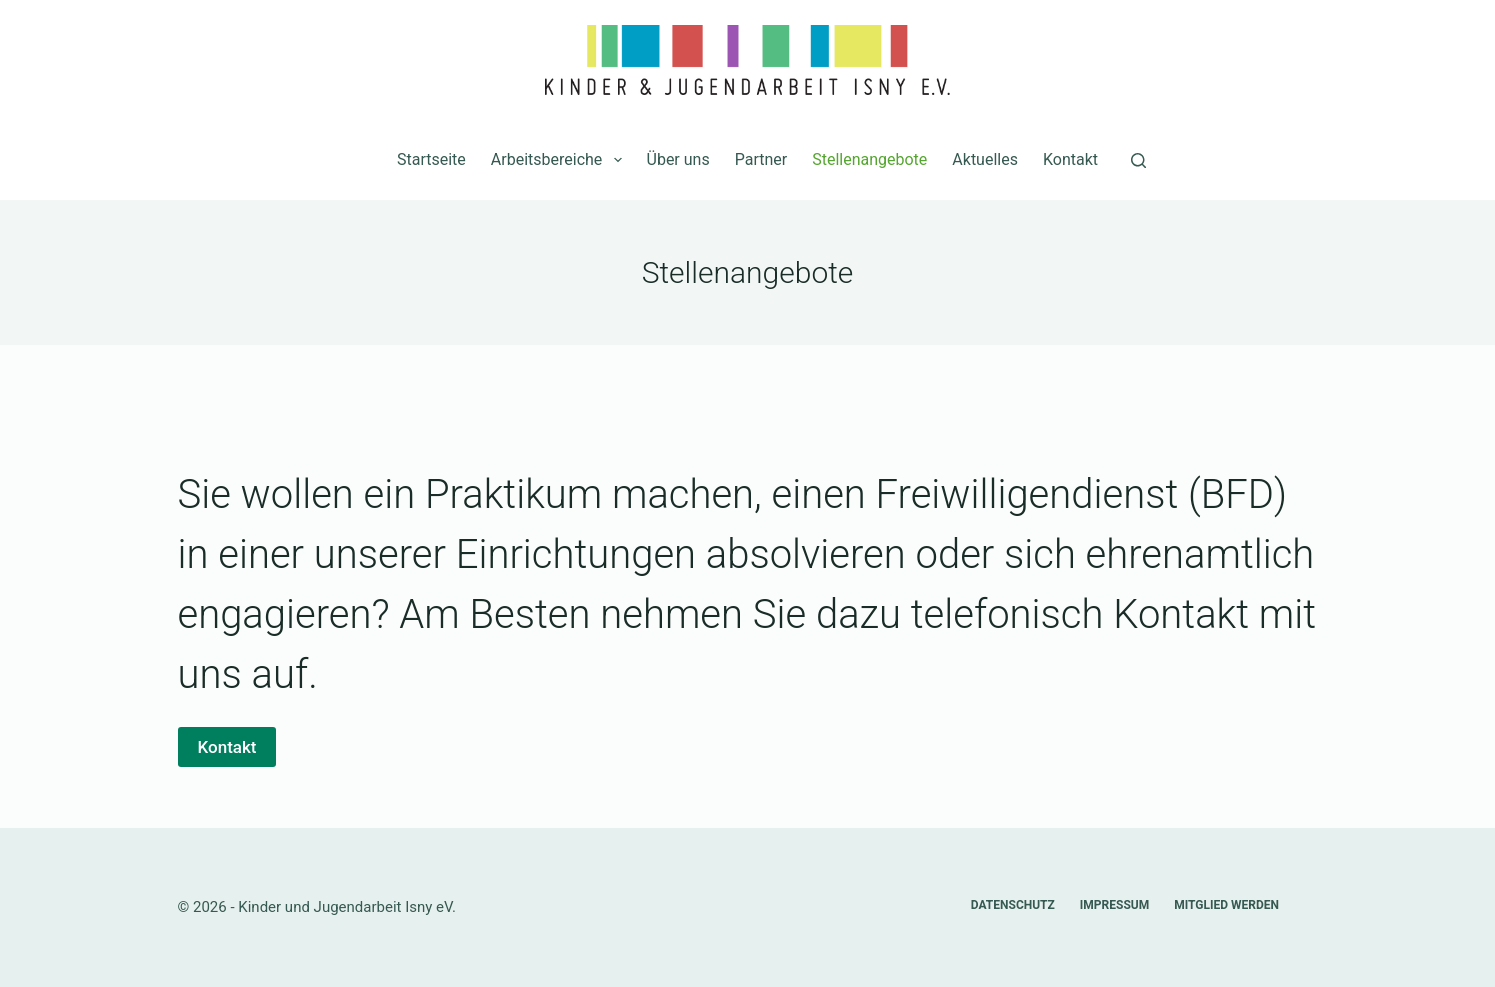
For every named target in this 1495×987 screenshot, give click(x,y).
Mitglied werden (1226, 905)
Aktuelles (985, 159)
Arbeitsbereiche (560, 160)
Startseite (431, 159)
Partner (761, 159)
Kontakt (1070, 159)
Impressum (1114, 905)
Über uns (678, 159)
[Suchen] (1138, 160)
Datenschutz (1013, 905)
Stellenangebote (869, 159)
